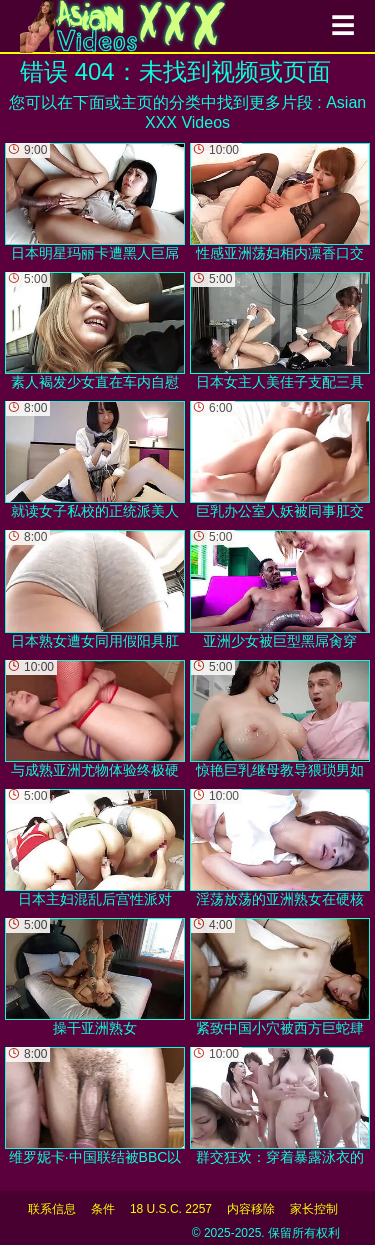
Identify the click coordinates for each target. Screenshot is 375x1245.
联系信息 (52, 1209)
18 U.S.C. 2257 (171, 1209)
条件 (103, 1209)
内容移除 (251, 1209)
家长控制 (314, 1209)
